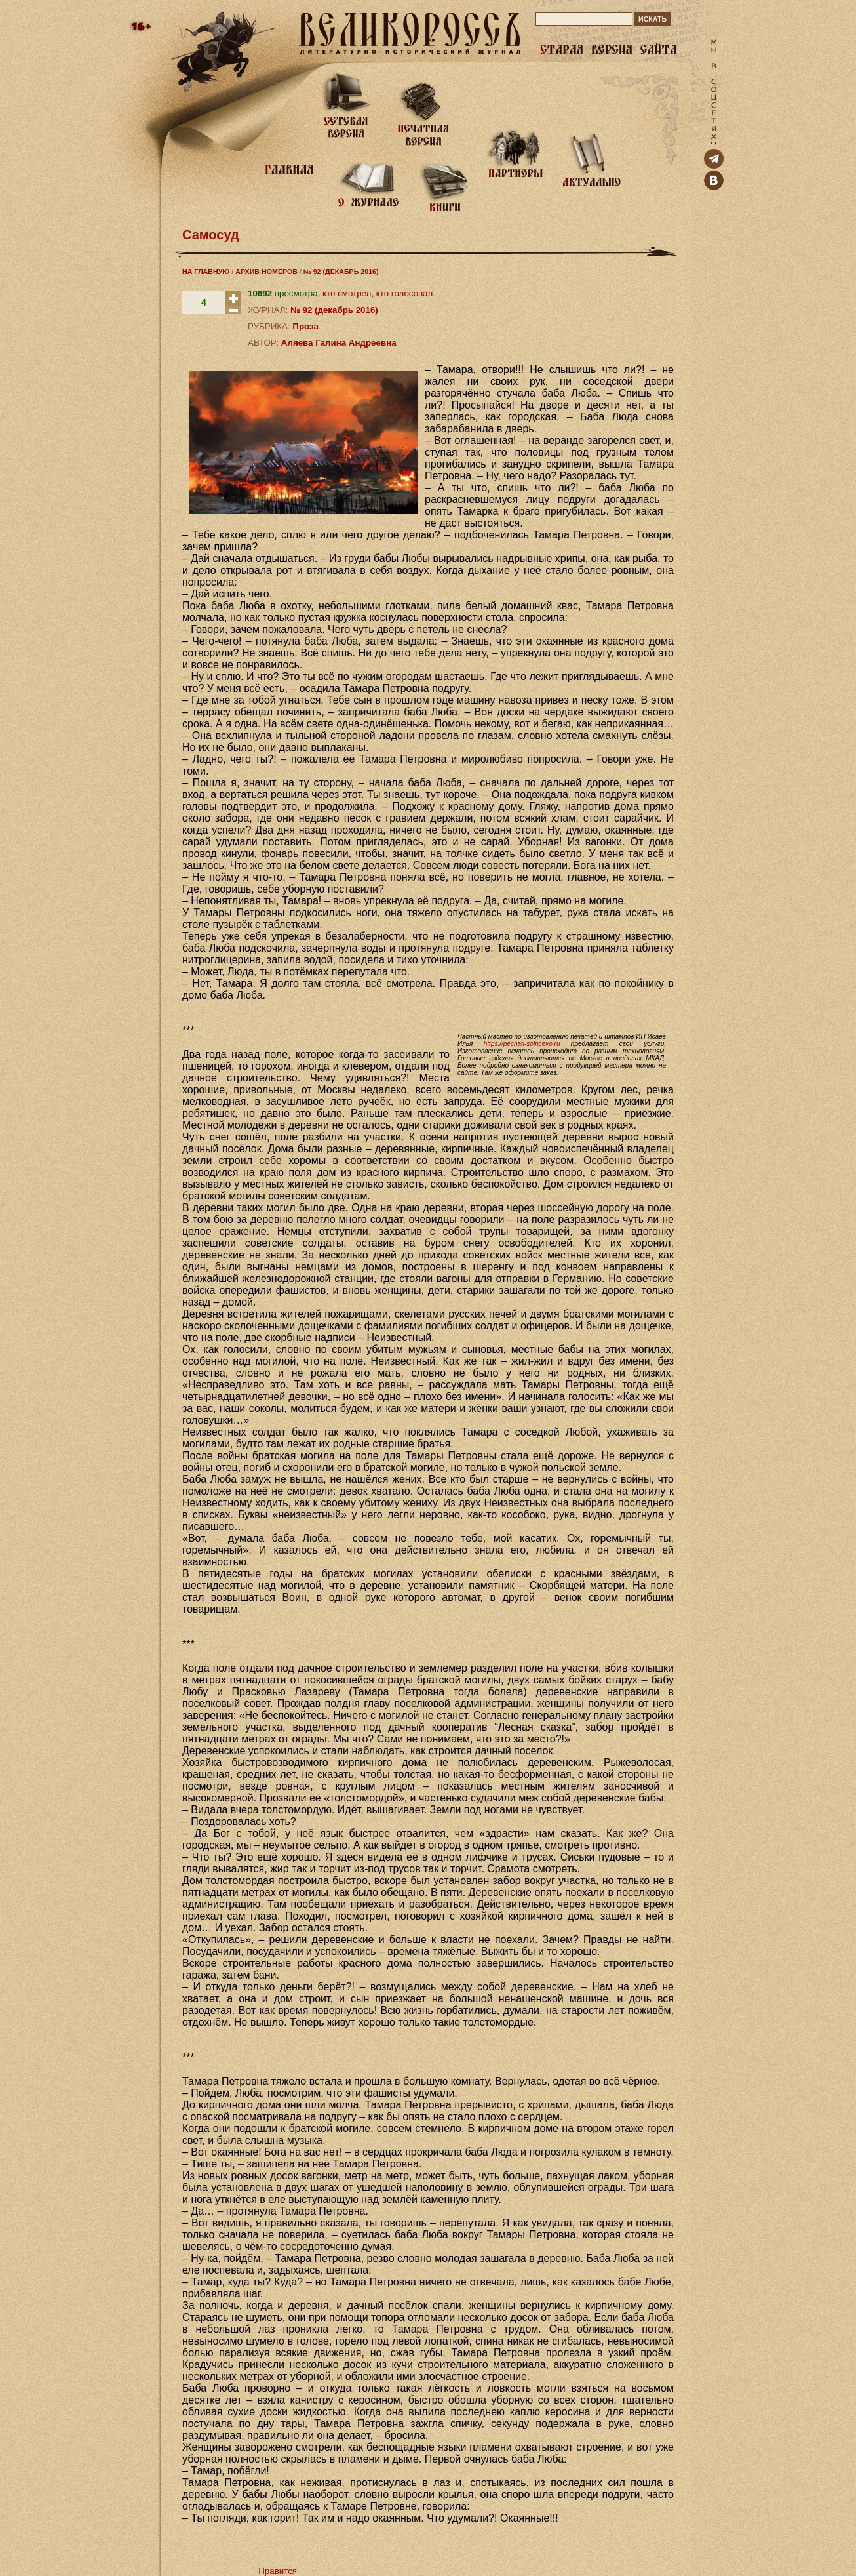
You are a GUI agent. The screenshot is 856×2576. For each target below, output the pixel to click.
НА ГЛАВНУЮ (205, 271)
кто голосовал (404, 293)
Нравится (277, 2571)
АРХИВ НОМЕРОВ (266, 271)
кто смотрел (346, 293)
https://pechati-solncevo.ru (522, 1043)
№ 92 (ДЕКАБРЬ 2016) (341, 271)
